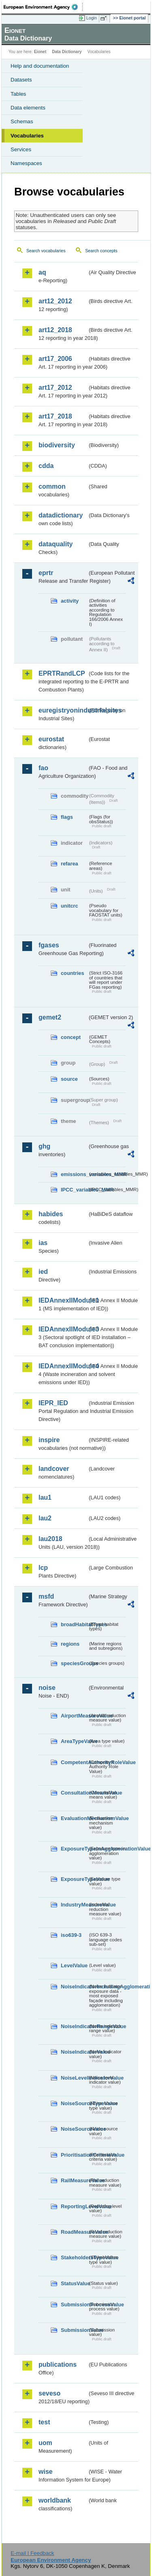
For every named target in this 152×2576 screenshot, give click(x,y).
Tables (18, 94)
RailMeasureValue (74, 2180)
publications (58, 2364)
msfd (46, 1596)
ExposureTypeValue (74, 1879)
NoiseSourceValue (74, 2129)
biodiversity (57, 445)
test (44, 2422)
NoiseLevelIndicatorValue (74, 2078)
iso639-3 (71, 1935)
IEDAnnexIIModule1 (63, 1300)
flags (67, 817)
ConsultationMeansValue (74, 1793)
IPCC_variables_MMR (74, 1190)
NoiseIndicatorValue (74, 2052)
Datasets (21, 80)
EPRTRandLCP (62, 673)
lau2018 (50, 1538)
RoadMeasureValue (74, 2232)
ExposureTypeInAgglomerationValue (74, 1849)
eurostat (51, 739)
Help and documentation (40, 66)
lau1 (45, 1497)
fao (43, 767)
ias (43, 1242)
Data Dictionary (66, 51)
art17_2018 (55, 416)
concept (71, 1037)
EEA (43, 7)
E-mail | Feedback (32, 2553)
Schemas (22, 121)
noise (47, 1687)
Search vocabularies (46, 250)
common (52, 486)
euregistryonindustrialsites (63, 710)
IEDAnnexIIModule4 (63, 1366)
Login (91, 17)
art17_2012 (55, 387)
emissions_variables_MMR (74, 1174)
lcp (43, 1567)
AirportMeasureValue (74, 1716)
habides (51, 1214)
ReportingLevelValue (74, 2206)
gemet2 (50, 1017)
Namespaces (26, 163)
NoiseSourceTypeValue (74, 2103)
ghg (44, 1146)
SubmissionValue (74, 2330)
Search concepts (101, 250)
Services (21, 149)
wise (46, 2471)
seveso (49, 2393)
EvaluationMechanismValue (74, 1818)
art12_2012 (55, 301)
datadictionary (61, 515)
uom (45, 2442)
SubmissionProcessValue (74, 2304)
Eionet (40, 51)
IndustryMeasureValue (74, 1905)
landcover (54, 1468)
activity (70, 601)
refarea (69, 864)
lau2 (45, 1518)
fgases (49, 945)
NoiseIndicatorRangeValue (74, 2026)
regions (70, 1644)
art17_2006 (55, 358)
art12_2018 (55, 329)
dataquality (56, 544)
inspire (49, 1439)
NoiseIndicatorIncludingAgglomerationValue (74, 1987)
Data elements (28, 108)
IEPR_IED (53, 1403)
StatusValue (74, 2283)
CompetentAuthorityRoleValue (74, 1762)
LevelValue (74, 1965)
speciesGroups (74, 1663)
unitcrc (69, 906)
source (69, 1079)
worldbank (55, 2500)
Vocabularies (27, 136)
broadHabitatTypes (74, 1624)
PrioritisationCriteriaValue (74, 2155)
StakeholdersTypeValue (74, 2257)
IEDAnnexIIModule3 (63, 1329)
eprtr (46, 572)
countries (72, 973)
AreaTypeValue (74, 1741)
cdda (46, 465)
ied (43, 1271)
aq (42, 272)
